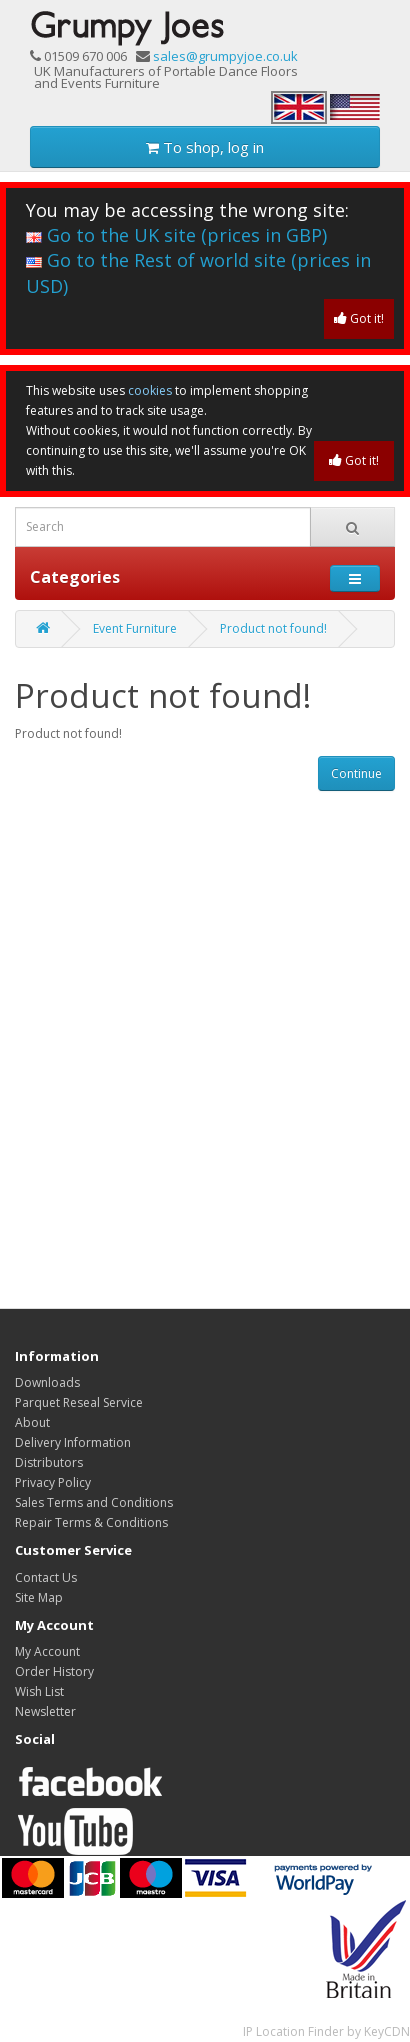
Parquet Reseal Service (79, 1402)
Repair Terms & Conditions (91, 1522)
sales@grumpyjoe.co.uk (225, 56)
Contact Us (46, 1577)
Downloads (47, 1382)
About (32, 1422)
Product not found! (273, 628)
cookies (150, 390)
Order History (54, 1671)
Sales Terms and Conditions (94, 1502)
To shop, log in (205, 147)
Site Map (39, 1597)
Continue (356, 773)
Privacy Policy (53, 1482)
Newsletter (45, 1711)
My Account (47, 1651)
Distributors (49, 1462)
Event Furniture (135, 628)
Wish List (39, 1691)
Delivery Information (73, 1442)
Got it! (359, 318)
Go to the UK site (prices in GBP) (176, 235)
